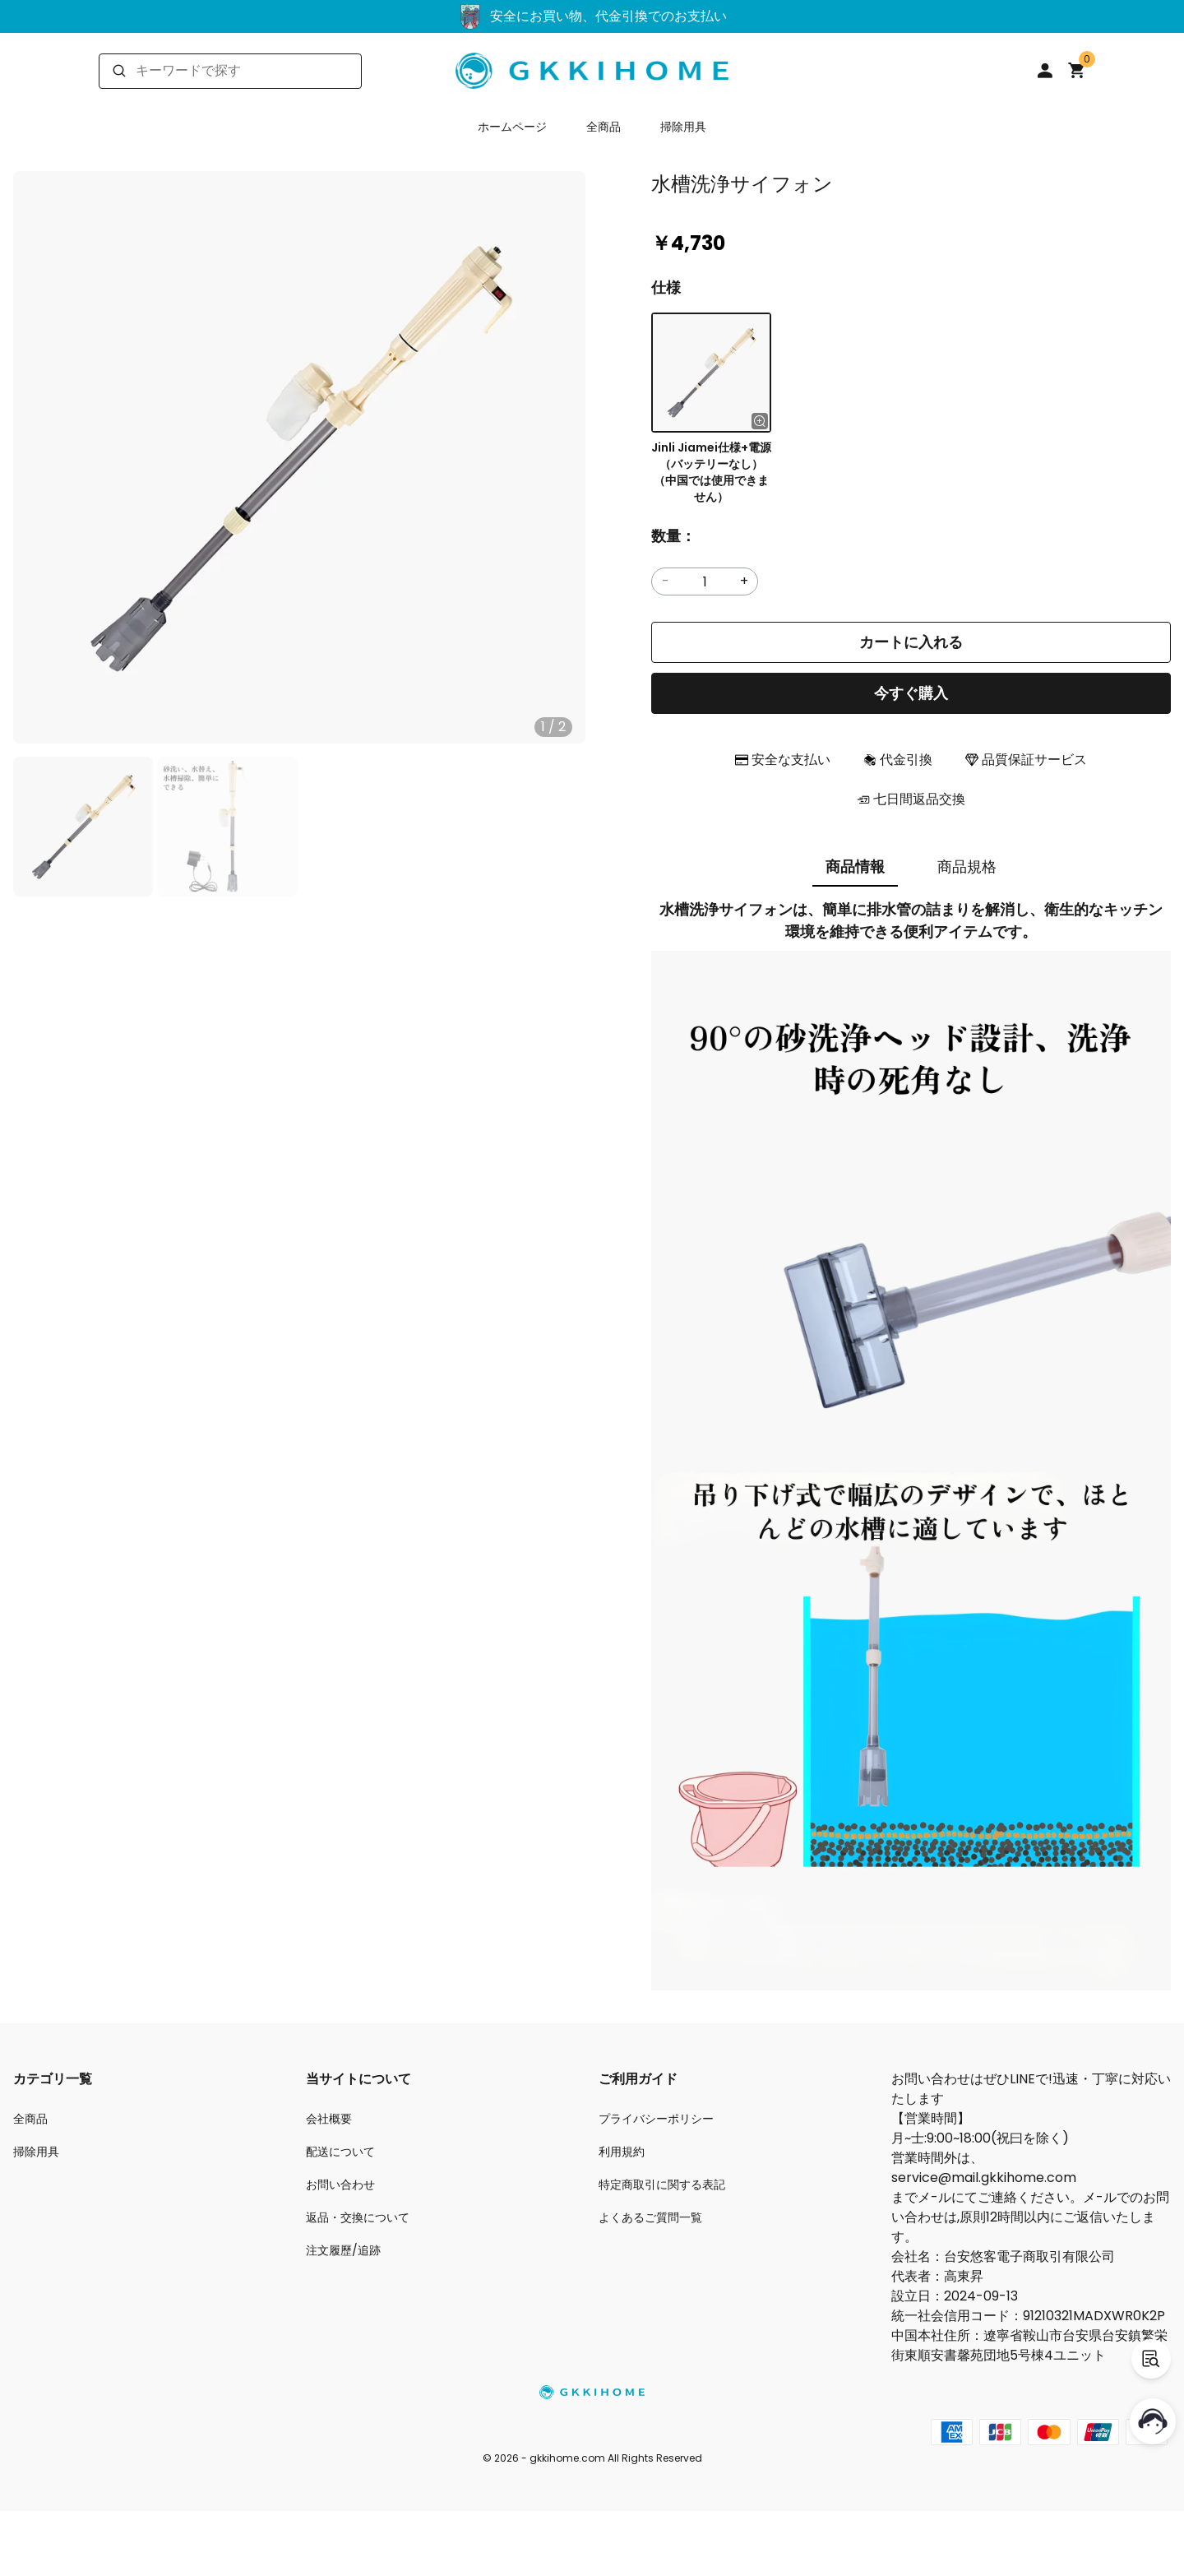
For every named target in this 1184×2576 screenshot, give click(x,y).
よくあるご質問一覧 (650, 2217)
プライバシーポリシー (656, 2118)
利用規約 (622, 2151)
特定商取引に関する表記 (662, 2184)
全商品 (603, 126)
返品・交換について (357, 2217)
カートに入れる (911, 642)
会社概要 (329, 2118)
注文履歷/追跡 (343, 2250)
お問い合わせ (340, 2184)
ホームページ (512, 126)
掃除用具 (683, 126)
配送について (340, 2151)
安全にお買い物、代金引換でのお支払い (592, 16)
